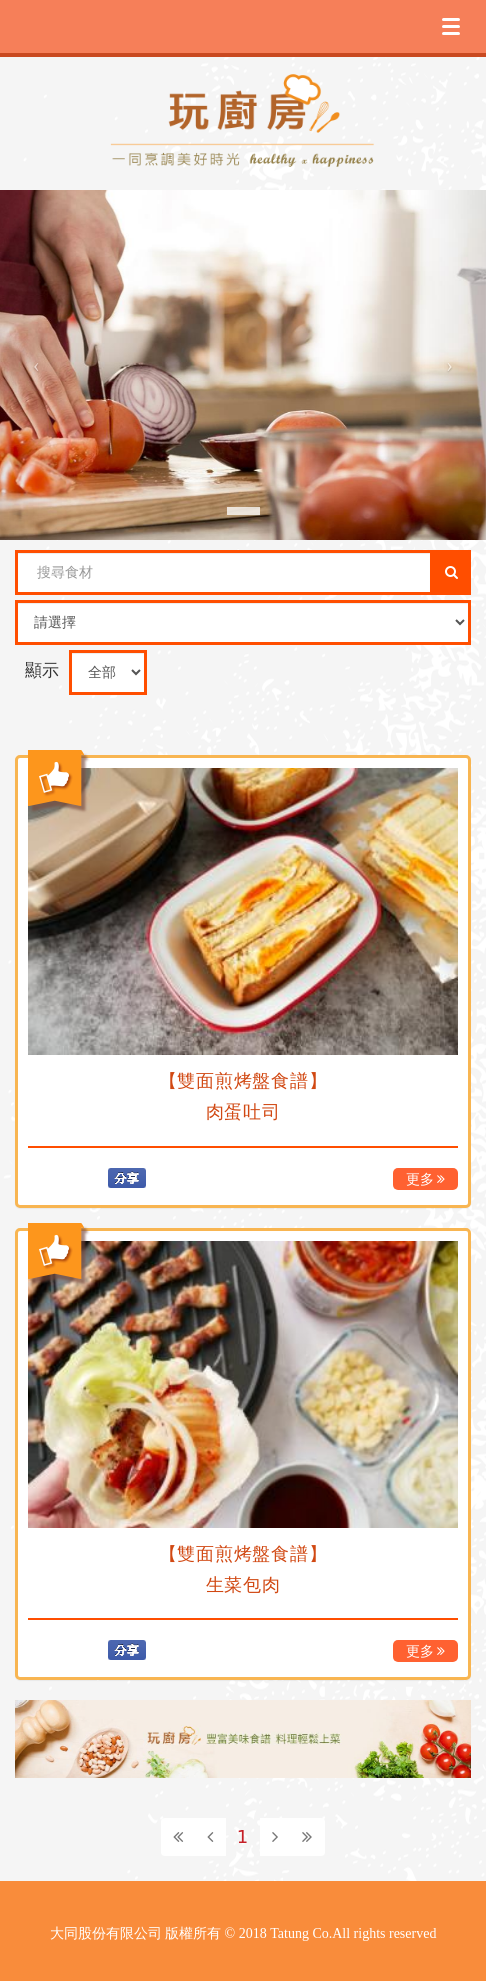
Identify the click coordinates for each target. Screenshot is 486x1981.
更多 (426, 1179)
